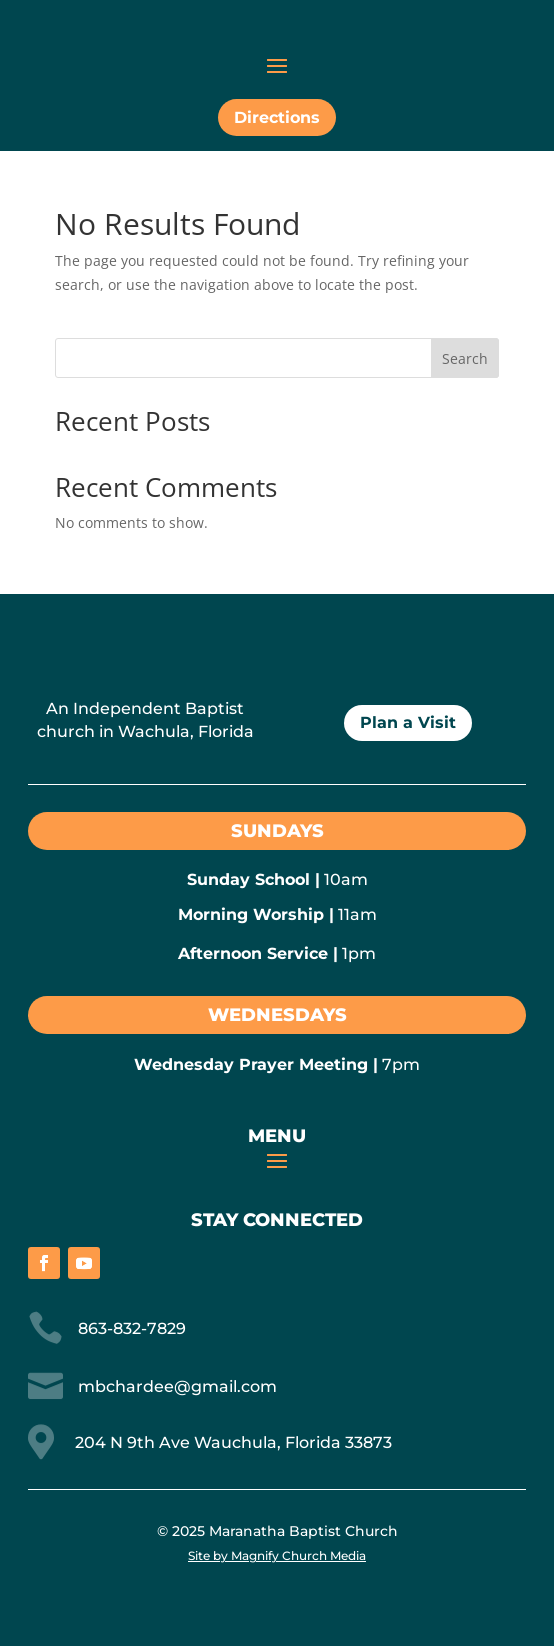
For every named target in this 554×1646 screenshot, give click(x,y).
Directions (277, 117)
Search (465, 358)
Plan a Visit (408, 722)
